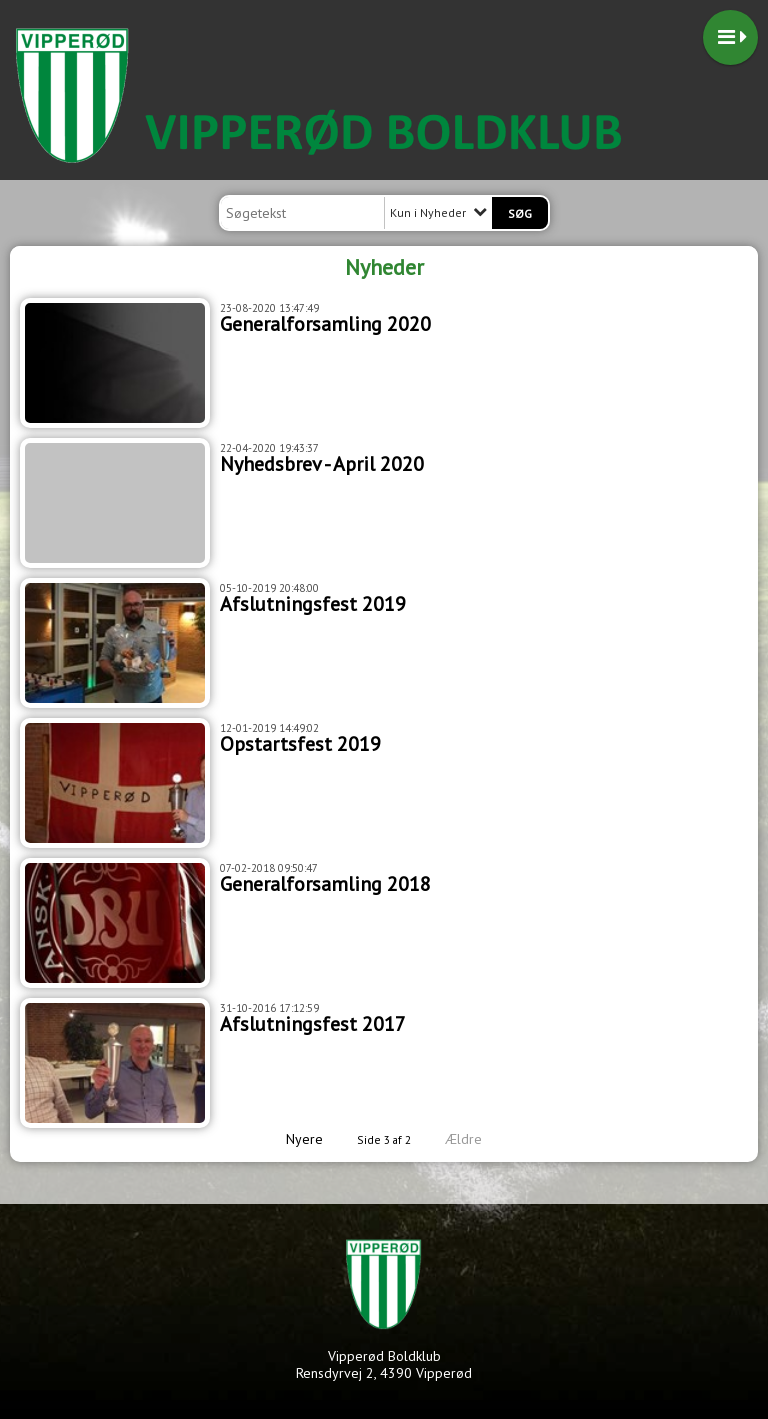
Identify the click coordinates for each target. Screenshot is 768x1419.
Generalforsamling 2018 (325, 884)
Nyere (292, 1139)
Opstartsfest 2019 (300, 744)
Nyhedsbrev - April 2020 (322, 464)
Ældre (477, 1139)
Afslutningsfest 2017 (313, 1024)
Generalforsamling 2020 (325, 324)
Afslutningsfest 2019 (313, 604)
